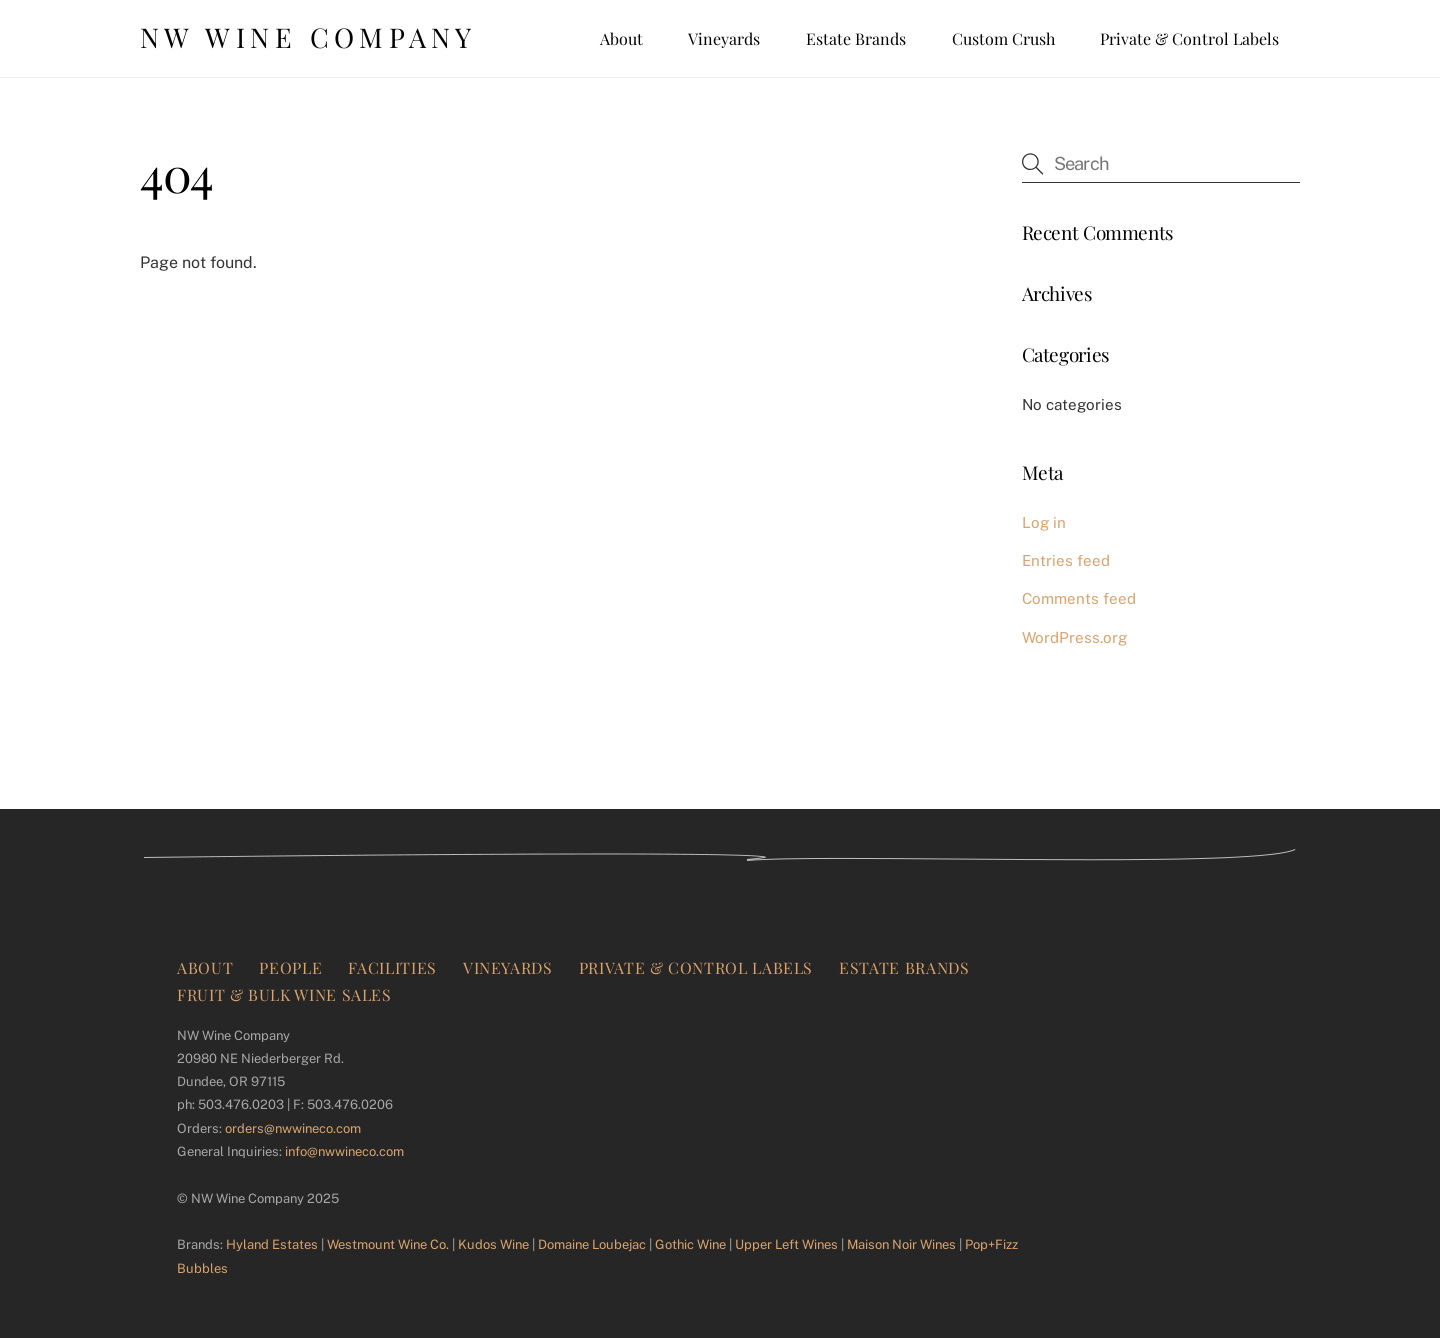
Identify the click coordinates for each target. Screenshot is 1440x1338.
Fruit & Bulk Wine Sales (284, 994)
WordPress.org (1074, 637)
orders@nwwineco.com (293, 1128)
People (290, 967)
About (621, 38)
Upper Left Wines (786, 1244)
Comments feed (1079, 598)
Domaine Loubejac (592, 1244)
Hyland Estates (272, 1244)
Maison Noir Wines (901, 1244)
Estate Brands (856, 38)
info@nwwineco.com (344, 1151)
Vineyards (724, 38)
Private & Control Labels (1189, 38)
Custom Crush (1003, 38)
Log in (1044, 522)
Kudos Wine (493, 1244)
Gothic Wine (690, 1244)
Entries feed (1066, 560)
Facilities (392, 967)
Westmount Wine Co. (388, 1244)
